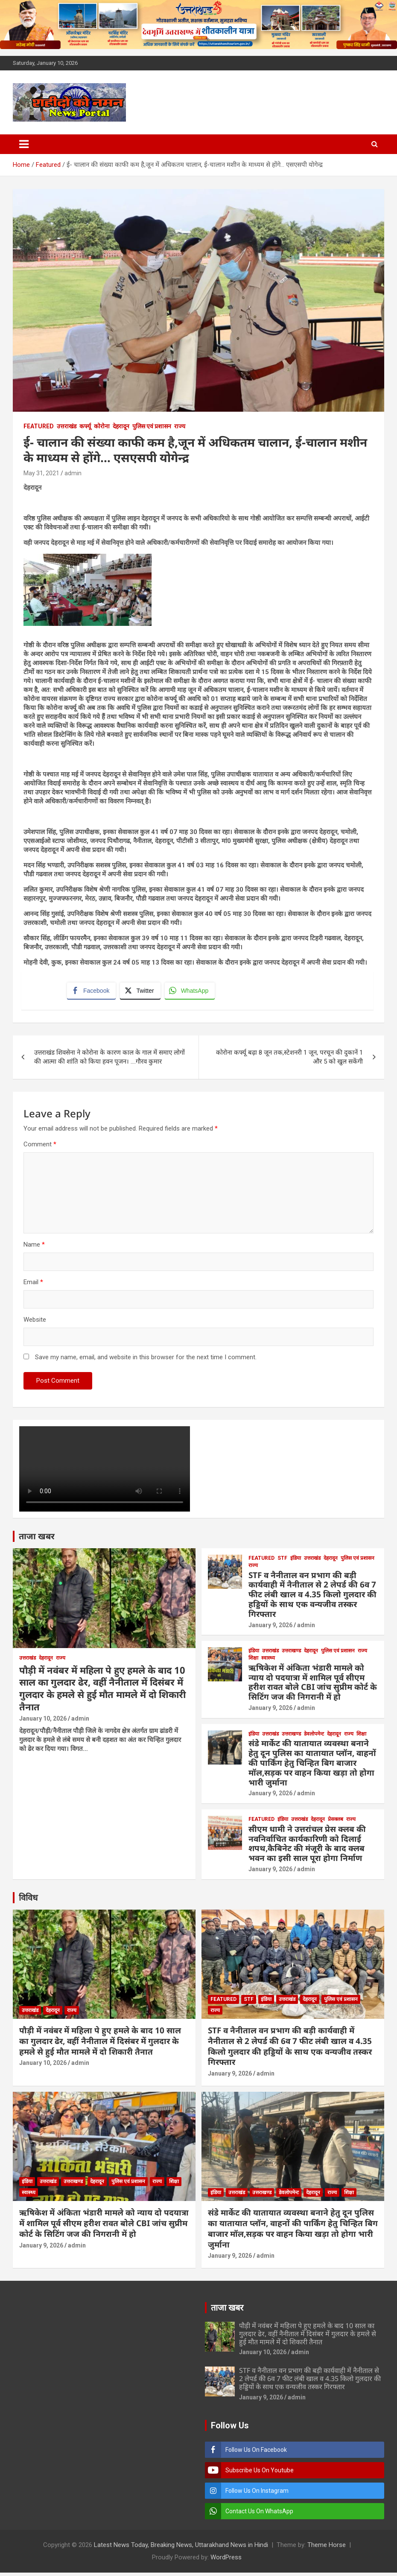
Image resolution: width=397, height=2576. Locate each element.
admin (73, 473)
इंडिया (295, 1561)
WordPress (226, 2560)
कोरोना (102, 426)
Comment (39, 1147)
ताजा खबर (37, 1539)
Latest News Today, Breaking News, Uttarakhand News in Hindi (181, 2548)
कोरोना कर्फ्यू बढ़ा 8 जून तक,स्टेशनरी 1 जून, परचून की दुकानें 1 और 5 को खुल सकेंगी (289, 1060)
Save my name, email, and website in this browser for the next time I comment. (146, 1360)
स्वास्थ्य (268, 1661)
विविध (28, 1901)
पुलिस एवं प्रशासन (151, 426)
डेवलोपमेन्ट (314, 1737)
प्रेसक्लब (335, 1823)
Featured (38, 426)
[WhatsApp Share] (191, 992)
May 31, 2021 (41, 473)
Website (34, 1323)
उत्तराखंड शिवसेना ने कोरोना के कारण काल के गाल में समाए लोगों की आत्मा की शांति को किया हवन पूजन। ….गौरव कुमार (109, 1060)
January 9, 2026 (270, 1628)
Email (33, 1285)
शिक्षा (253, 1661)
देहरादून (121, 426)
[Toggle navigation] (24, 144)
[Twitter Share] (142, 992)
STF (282, 1561)
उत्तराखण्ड (291, 1654)
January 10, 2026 (43, 1721)
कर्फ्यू (85, 426)
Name (34, 1248)
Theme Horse (326, 2548)
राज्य (179, 426)
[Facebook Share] (93, 992)
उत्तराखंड (66, 426)
